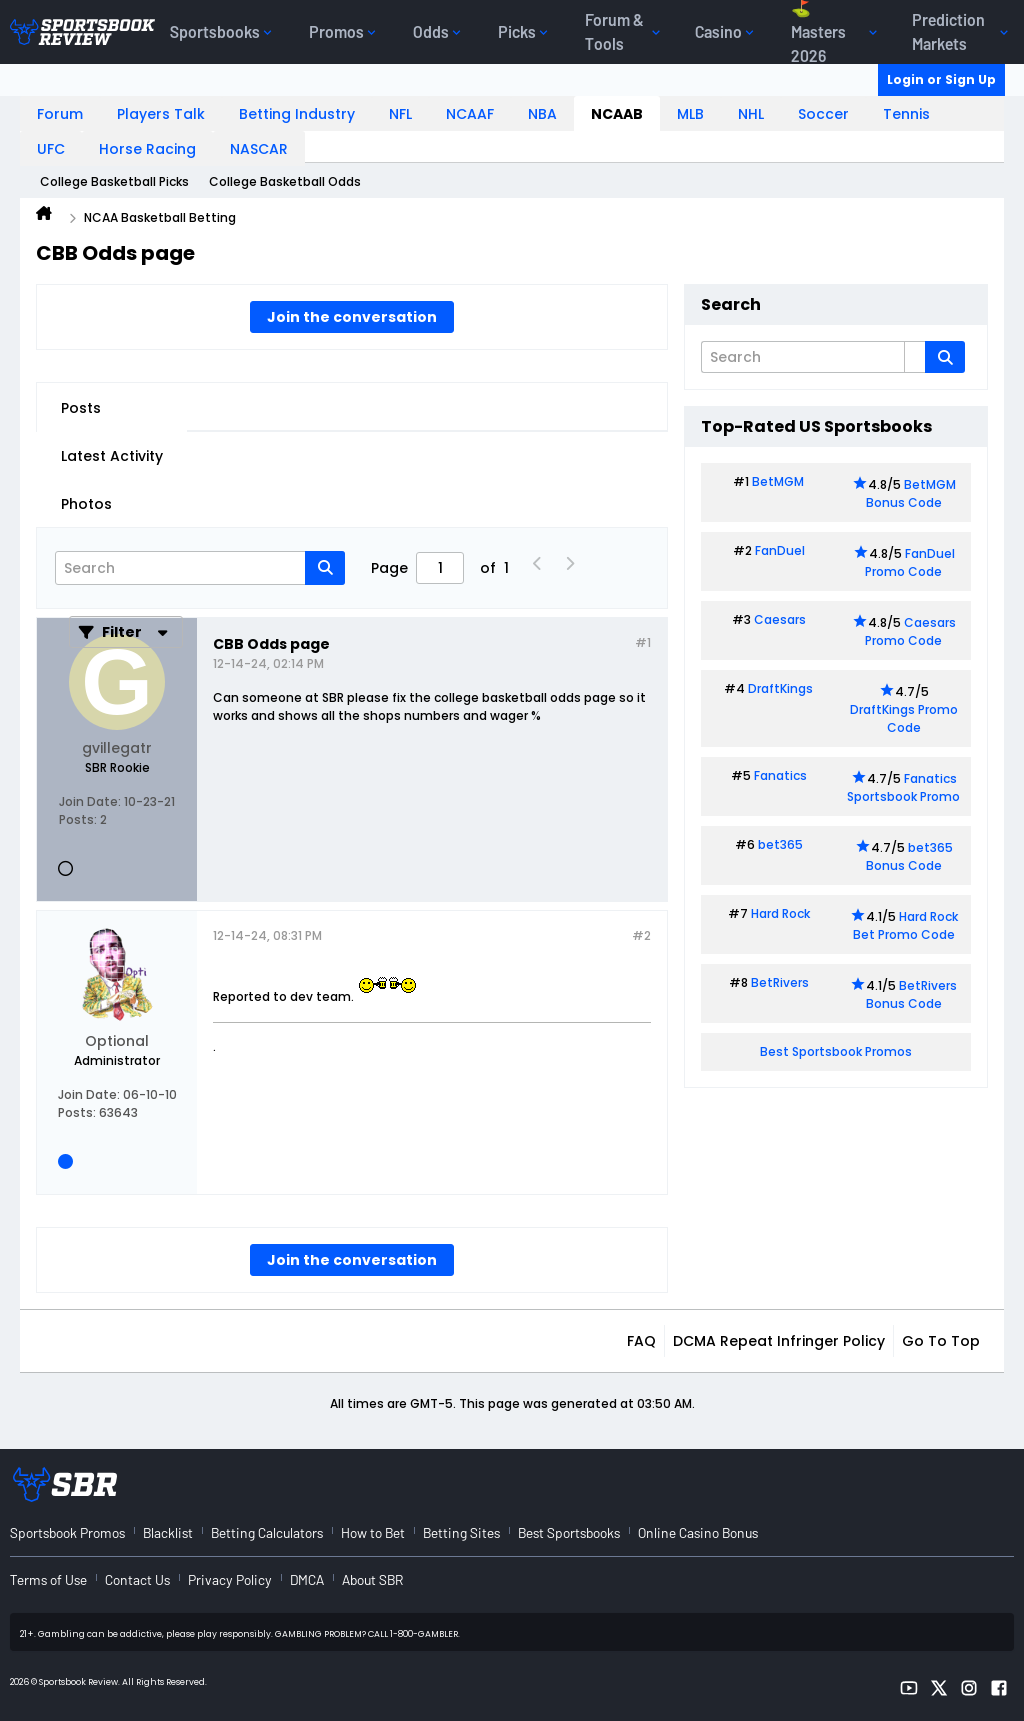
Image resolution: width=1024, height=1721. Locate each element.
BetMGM (778, 481)
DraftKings (780, 688)
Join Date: (90, 801)
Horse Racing (147, 149)
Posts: (78, 819)
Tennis (906, 114)
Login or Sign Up (941, 79)
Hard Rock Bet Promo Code (905, 925)
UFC (51, 149)
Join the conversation (352, 317)
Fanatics (780, 775)
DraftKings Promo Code (904, 718)
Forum (60, 114)
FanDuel (780, 550)
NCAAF (470, 114)
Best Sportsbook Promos (836, 1051)
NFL (400, 114)
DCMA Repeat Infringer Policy (779, 1341)
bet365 (780, 844)
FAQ (641, 1341)
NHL (751, 114)
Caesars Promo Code (910, 631)
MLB (690, 114)
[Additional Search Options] (915, 357)
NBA (542, 114)
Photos (86, 504)
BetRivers (780, 982)
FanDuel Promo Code (910, 562)
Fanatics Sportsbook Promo (903, 787)
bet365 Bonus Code (909, 856)
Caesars (780, 619)
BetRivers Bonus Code (912, 994)
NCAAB (617, 114)
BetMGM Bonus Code (911, 493)
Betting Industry (297, 114)
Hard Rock (780, 913)
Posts (81, 408)
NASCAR (259, 149)
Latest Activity (112, 456)
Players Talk (161, 114)
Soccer (823, 114)
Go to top (941, 1341)
